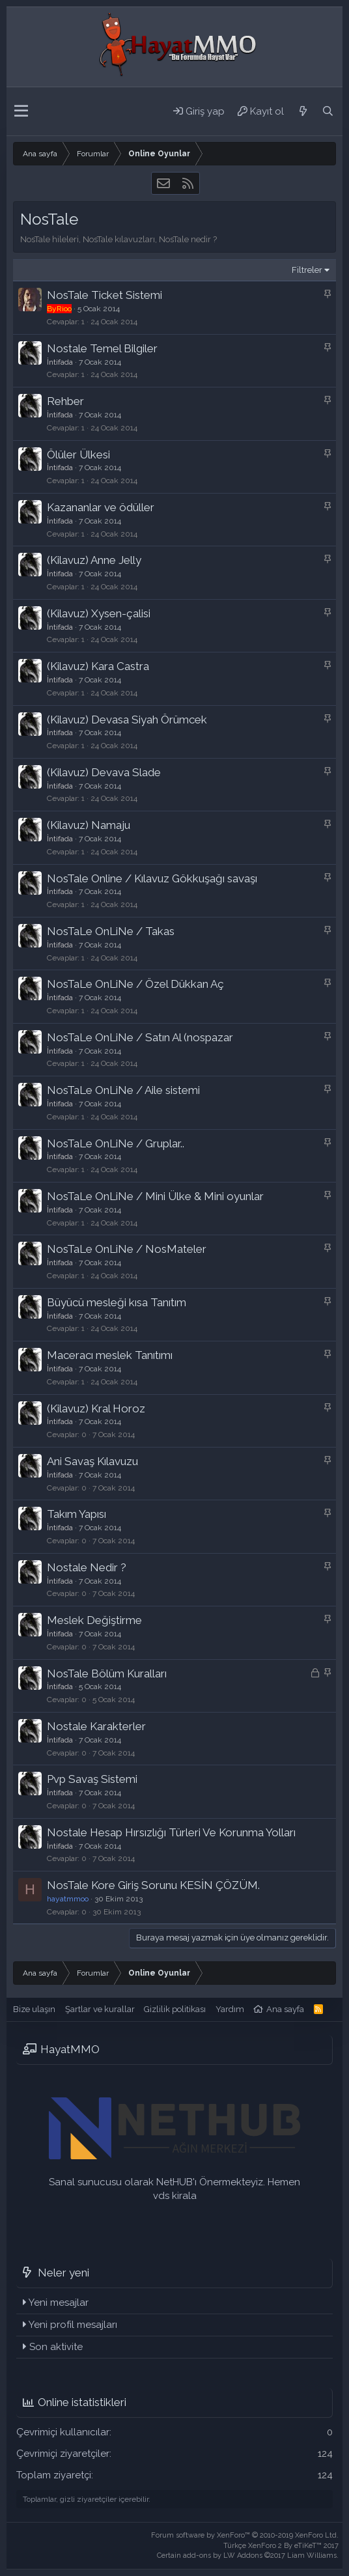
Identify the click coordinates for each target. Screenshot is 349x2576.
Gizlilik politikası (175, 2009)
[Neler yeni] (302, 111)
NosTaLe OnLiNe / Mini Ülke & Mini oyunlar (155, 1196)
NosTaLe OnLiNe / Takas (110, 931)
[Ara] (327, 111)
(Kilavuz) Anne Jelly (94, 560)
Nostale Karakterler (96, 1726)
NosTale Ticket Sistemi (104, 294)
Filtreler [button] (307, 270)
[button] (21, 111)
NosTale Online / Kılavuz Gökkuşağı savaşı (152, 878)
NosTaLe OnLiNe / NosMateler (126, 1248)
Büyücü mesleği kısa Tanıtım (116, 1302)
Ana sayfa (285, 2009)
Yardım (230, 2009)
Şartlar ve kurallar (100, 2009)
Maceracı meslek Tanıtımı (110, 1355)
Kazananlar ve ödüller (100, 507)
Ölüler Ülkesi (78, 454)
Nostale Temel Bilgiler (102, 348)
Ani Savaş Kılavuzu (92, 1461)
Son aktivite (56, 2347)
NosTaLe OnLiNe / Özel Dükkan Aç (135, 983)
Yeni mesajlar (59, 2302)
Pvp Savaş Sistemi (92, 1778)
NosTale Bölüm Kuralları (107, 1673)
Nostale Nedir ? (86, 1567)
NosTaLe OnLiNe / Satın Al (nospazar (140, 1037)
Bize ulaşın (34, 2009)
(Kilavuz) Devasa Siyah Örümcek (127, 719)
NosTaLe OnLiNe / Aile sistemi (123, 1090)
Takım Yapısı (76, 1513)
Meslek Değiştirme (94, 1620)
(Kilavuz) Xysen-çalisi (98, 613)
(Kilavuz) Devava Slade (104, 772)
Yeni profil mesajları (73, 2325)
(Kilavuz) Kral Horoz (96, 1408)
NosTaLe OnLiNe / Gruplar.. (115, 1143)
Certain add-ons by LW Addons (248, 2555)
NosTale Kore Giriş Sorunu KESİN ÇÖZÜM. (153, 1885)
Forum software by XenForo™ (245, 2535)
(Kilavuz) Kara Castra (98, 666)
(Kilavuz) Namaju (88, 825)
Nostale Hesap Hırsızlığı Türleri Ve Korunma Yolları (171, 1832)
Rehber (65, 401)
